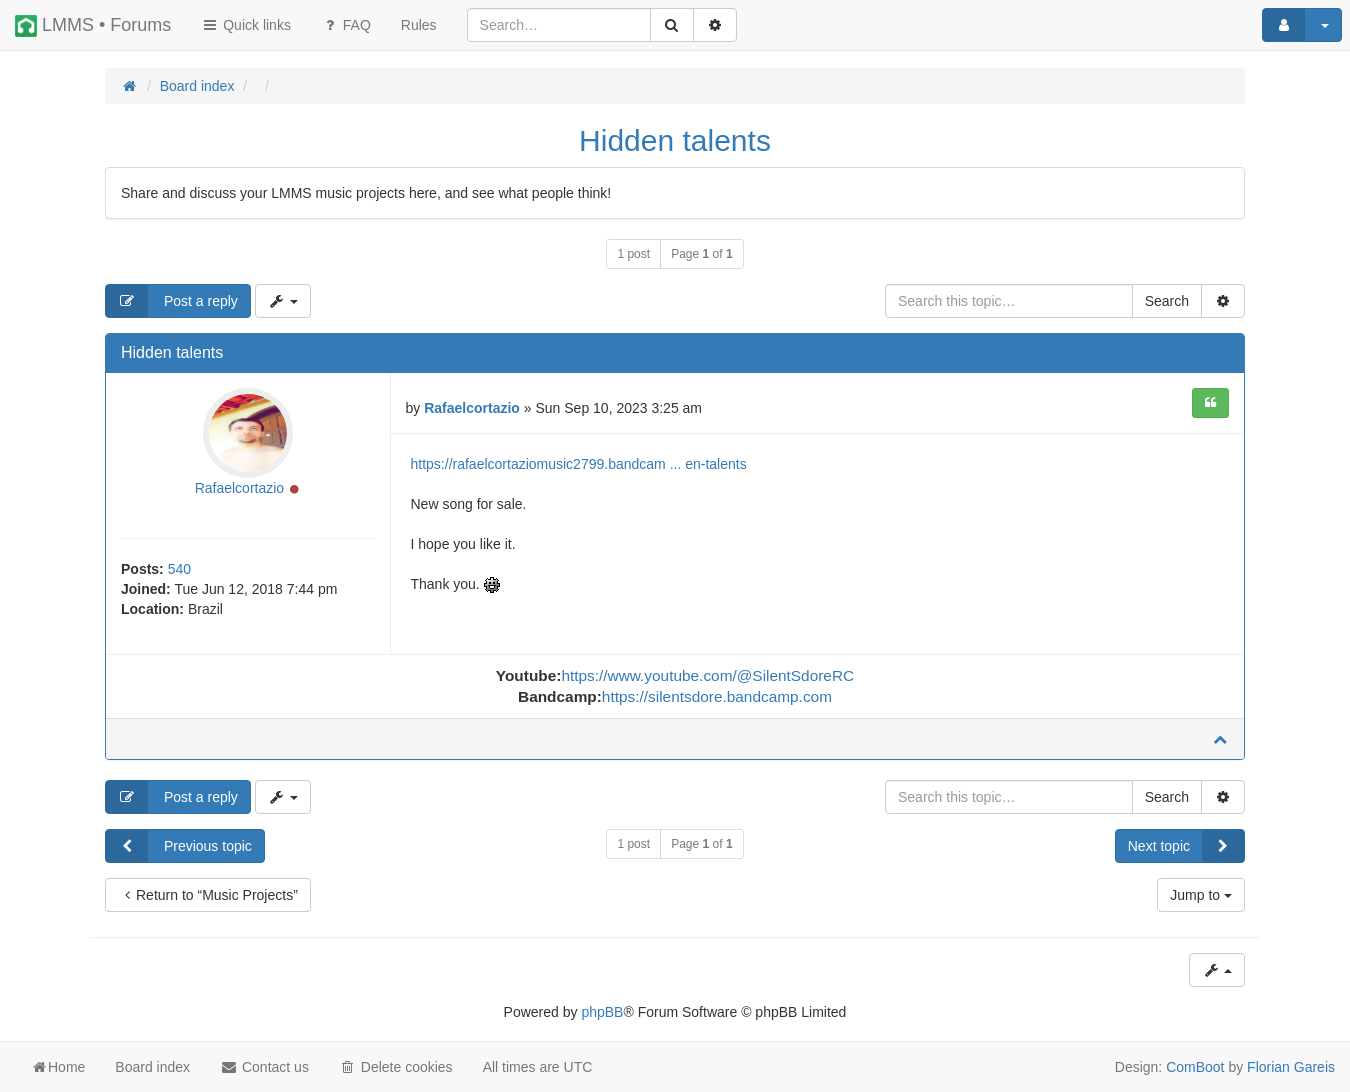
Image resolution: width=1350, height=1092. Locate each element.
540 (179, 569)
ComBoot (1195, 1067)
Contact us (264, 1067)
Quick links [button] (246, 25)
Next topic (1186, 846)
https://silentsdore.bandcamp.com (717, 696)
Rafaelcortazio (240, 488)
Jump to (1201, 895)
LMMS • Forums (93, 26)
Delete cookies (396, 1067)
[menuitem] (419, 25)
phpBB (602, 1012)
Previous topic (179, 846)
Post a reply (172, 301)
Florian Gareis (1291, 1067)
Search (1167, 301)
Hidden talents (675, 140)
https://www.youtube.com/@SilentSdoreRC (707, 675)
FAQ (346, 25)
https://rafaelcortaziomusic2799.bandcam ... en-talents (579, 464)
